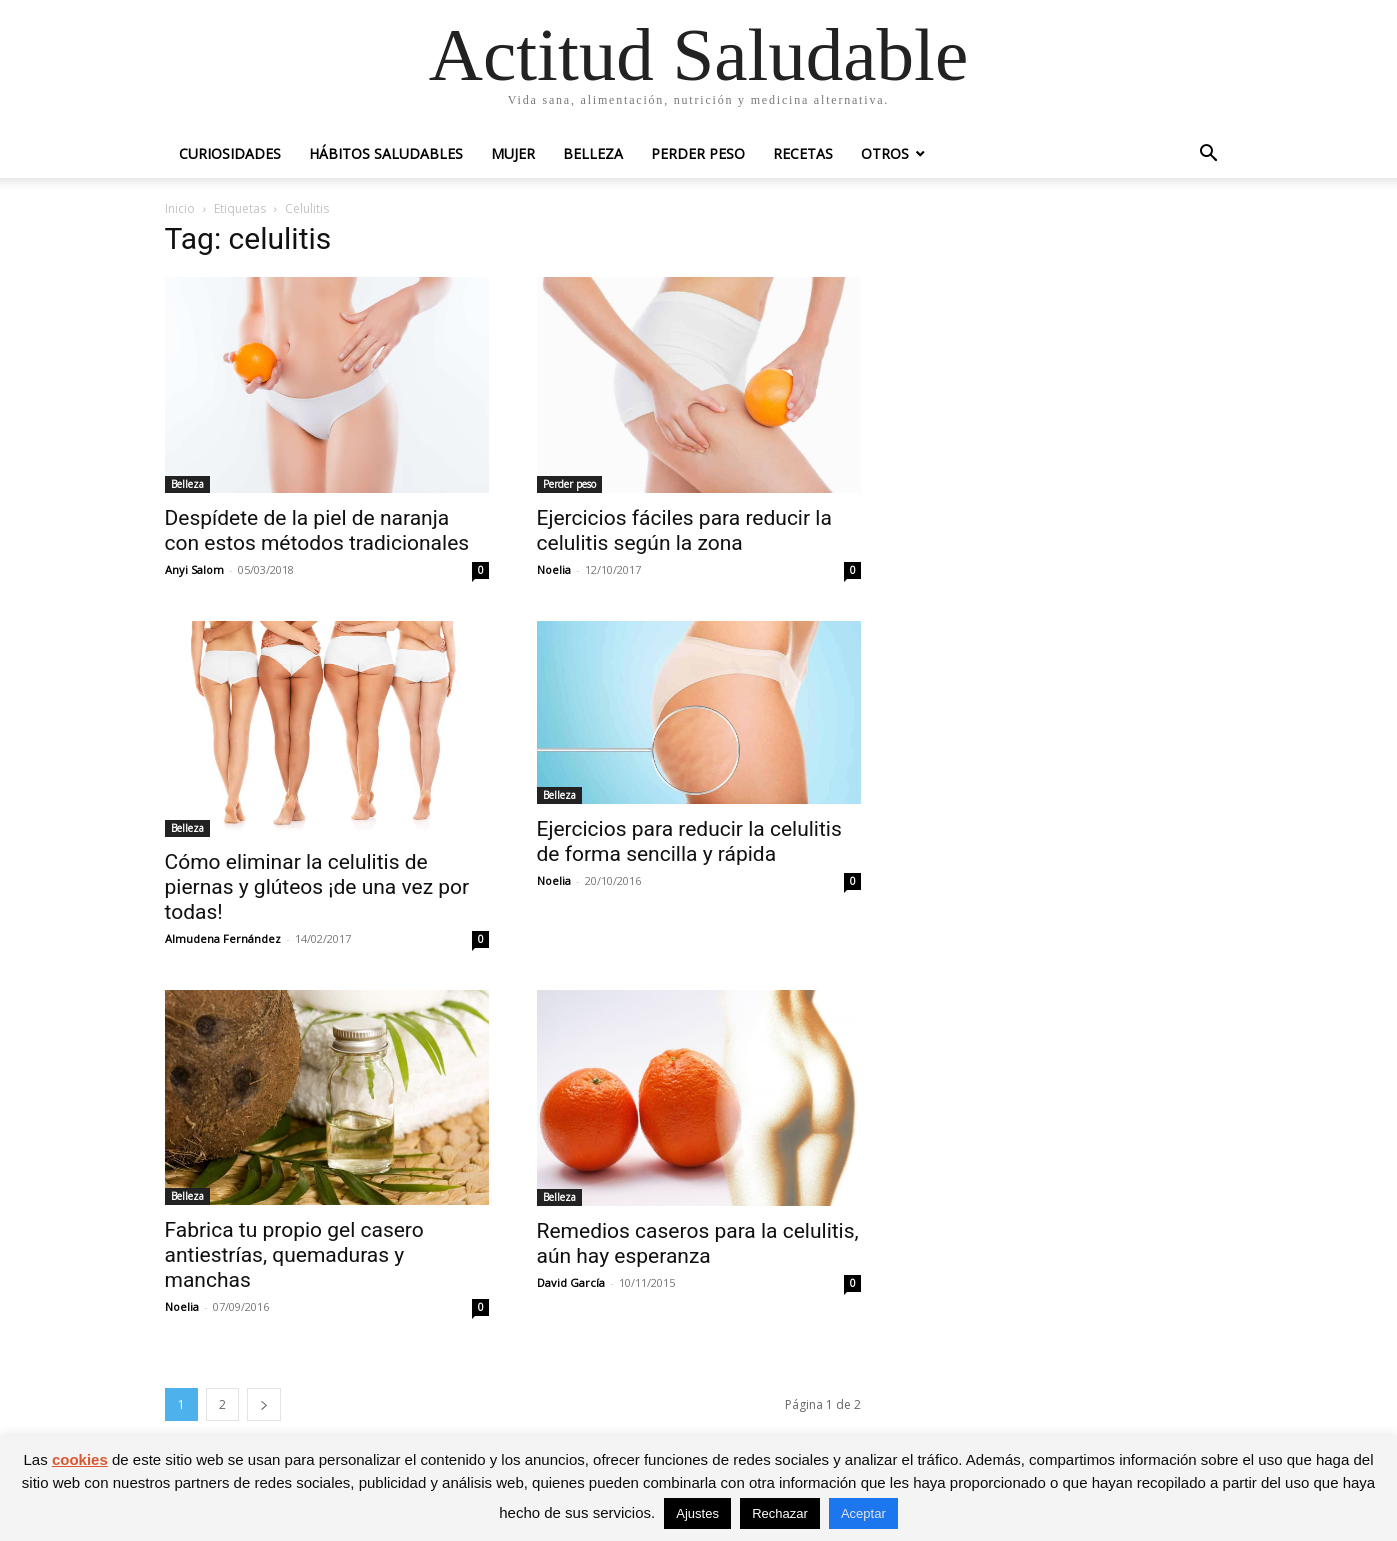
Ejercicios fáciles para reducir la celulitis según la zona (684, 530)
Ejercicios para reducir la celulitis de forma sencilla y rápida (689, 841)
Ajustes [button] (697, 1513)
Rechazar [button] (780, 1513)
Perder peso (698, 153)
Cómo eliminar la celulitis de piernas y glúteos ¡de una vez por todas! (317, 887)
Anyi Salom (194, 569)
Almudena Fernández (223, 938)
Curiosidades (230, 153)
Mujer (513, 153)
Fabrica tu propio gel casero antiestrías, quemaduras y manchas (294, 1255)
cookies (80, 1459)
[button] (1209, 155)
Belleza (593, 153)
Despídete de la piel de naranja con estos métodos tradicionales (317, 530)
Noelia (554, 569)
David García (571, 1282)
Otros (885, 153)
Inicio (180, 208)
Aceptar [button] (863, 1513)
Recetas (803, 153)
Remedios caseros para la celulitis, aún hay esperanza (698, 1243)
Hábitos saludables (386, 153)
